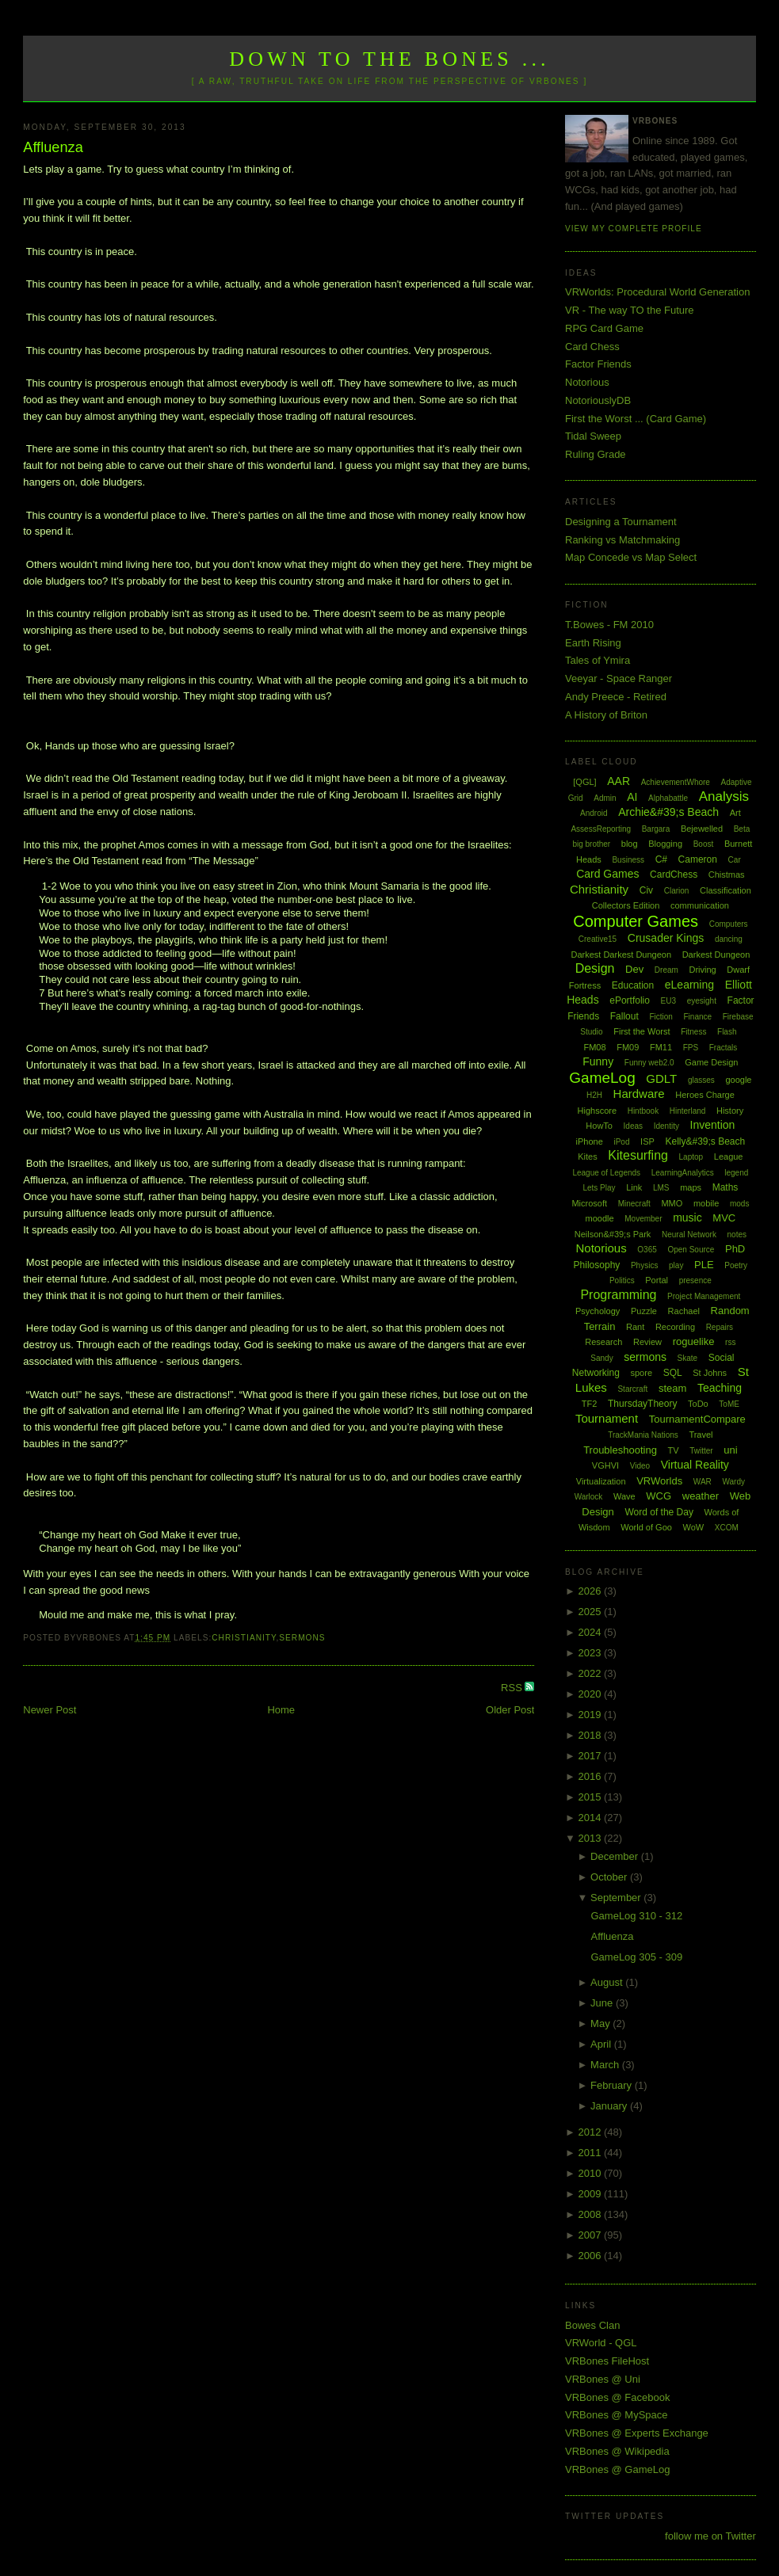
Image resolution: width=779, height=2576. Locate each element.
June (603, 2003)
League (728, 1156)
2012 (591, 2132)
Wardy (733, 1481)
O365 (646, 1249)
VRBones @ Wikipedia (617, 2451)
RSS (513, 1688)
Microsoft (589, 1203)
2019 (591, 1715)
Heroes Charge (705, 1094)
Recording (675, 1327)
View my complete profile (633, 228)
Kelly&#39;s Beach (705, 1141)
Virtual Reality (695, 1464)
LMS (661, 1187)
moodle (600, 1218)
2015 (591, 1797)
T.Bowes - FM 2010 (609, 625)
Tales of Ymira (597, 660)
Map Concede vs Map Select (631, 557)
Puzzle (644, 1311)
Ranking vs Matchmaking (622, 540)
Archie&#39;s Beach (668, 812)
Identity (666, 1126)
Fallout (624, 1016)
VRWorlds (659, 1481)
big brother (591, 844)
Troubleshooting (620, 1450)
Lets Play (598, 1187)
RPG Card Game (604, 328)
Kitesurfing (638, 1155)
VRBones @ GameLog (617, 2469)
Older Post (510, 1710)
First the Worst (641, 1031)
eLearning (689, 984)
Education (633, 985)
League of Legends (606, 1172)
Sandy (601, 1358)
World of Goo (646, 1527)
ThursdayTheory (642, 1403)
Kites (587, 1156)
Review (647, 1342)
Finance (698, 1016)
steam (672, 1388)
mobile (706, 1203)
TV (673, 1450)
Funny (597, 1061)
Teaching (719, 1387)
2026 (591, 1591)
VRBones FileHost (607, 2361)
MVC (723, 1218)
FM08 (594, 1047)
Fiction (660, 1016)
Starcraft (632, 1389)
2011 (591, 2153)
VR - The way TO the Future (629, 310)
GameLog (602, 1077)
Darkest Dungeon (716, 954)
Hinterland (688, 1111)
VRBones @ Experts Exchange (636, 2433)
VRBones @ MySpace (616, 2415)
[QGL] (584, 782)
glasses (701, 1080)
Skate (688, 1358)
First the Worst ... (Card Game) (635, 419)
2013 (591, 1838)
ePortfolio (629, 1000)
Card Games (607, 873)
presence (695, 1280)
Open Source (690, 1249)
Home (281, 1710)
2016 (591, 1776)
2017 (591, 1756)
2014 (591, 1817)
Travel (700, 1434)
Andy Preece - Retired (615, 697)
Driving (702, 969)
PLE (704, 1265)
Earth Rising (593, 643)
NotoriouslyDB (598, 400)
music (687, 1217)
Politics (622, 1280)
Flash (726, 1031)
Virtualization (601, 1481)
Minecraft (634, 1203)
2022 (591, 1673)
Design (595, 968)
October (610, 1877)
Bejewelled (702, 828)
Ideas (633, 1126)
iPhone (589, 1141)
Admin (605, 798)
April (602, 2044)
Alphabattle (668, 798)
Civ (646, 890)
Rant (635, 1327)
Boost (703, 844)
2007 (591, 2235)
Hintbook (643, 1111)
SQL (672, 1372)
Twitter (700, 1450)
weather (700, 1496)
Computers (728, 924)
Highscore (597, 1110)
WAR (702, 1481)
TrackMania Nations (643, 1435)
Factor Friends (598, 364)
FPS (690, 1047)
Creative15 (598, 939)
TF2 (590, 1403)
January (610, 2106)
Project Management (703, 1296)
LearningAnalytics (682, 1172)
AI (632, 797)
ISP (647, 1141)
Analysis (724, 796)
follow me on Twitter (710, 2536)
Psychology (597, 1311)
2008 (591, 2214)
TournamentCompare (697, 1419)
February (612, 2085)
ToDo (698, 1403)
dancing (729, 939)
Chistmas (726, 874)
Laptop (691, 1157)
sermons (302, 1637)
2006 (591, 2256)
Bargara (656, 829)
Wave (624, 1496)
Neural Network (689, 1234)
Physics (644, 1265)
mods (739, 1203)
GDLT (661, 1078)
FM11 (661, 1047)
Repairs (719, 1327)
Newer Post (49, 1710)
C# (661, 859)
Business (628, 859)
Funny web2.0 (649, 1062)
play (676, 1265)
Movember (643, 1218)
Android (593, 813)
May (601, 2023)
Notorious (587, 382)
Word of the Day (658, 1512)
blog (629, 843)
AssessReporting (601, 829)
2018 (591, 1735)
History (729, 1110)
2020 (591, 1694)
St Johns (710, 1373)
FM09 (628, 1047)
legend (736, 1172)
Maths (725, 1187)
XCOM (727, 1527)
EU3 (668, 1000)
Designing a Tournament (621, 522)
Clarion (676, 890)
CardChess (673, 874)
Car (734, 859)
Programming (618, 1294)
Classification (725, 890)
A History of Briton (606, 715)
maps (690, 1187)
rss (730, 1342)
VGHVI (605, 1465)
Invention (712, 1124)
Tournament (606, 1418)
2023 (591, 1653)
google (738, 1079)
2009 (591, 2194)
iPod (621, 1141)
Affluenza (53, 147)
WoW (694, 1527)
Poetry (735, 1265)
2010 (591, 2173)
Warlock (589, 1496)
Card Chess (592, 346)
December (615, 1856)
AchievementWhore (675, 782)
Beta (742, 829)
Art (735, 812)
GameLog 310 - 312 (636, 1916)
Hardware (639, 1093)
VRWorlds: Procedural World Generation (657, 292)
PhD (735, 1249)
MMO (671, 1203)
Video (640, 1465)
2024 (591, 1632)
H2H (594, 1095)
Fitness (693, 1031)
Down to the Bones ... (389, 59)
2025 (591, 1612)
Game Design (711, 1062)
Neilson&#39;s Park (613, 1234)
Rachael (684, 1311)
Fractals (723, 1047)
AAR (618, 781)
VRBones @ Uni (602, 2379)
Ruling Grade (595, 454)
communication (699, 905)
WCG (658, 1496)
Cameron (697, 859)
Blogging (665, 843)
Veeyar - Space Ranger (618, 678)
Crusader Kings (666, 938)
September (616, 1897)
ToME (729, 1404)
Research (603, 1342)
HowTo (599, 1125)
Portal (656, 1280)
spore (641, 1373)
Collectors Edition (626, 905)
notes (737, 1234)
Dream (666, 970)
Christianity (244, 1637)
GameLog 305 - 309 (636, 1957)
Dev (634, 969)
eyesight (701, 1000)
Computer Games (635, 921)
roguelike (694, 1341)
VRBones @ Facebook (617, 2397)
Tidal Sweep (593, 436)
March (606, 2065)
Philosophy (597, 1265)
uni (730, 1450)
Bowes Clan (592, 2325)
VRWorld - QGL (601, 2343)
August (607, 1982)
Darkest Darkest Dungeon (621, 954)
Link (634, 1187)
